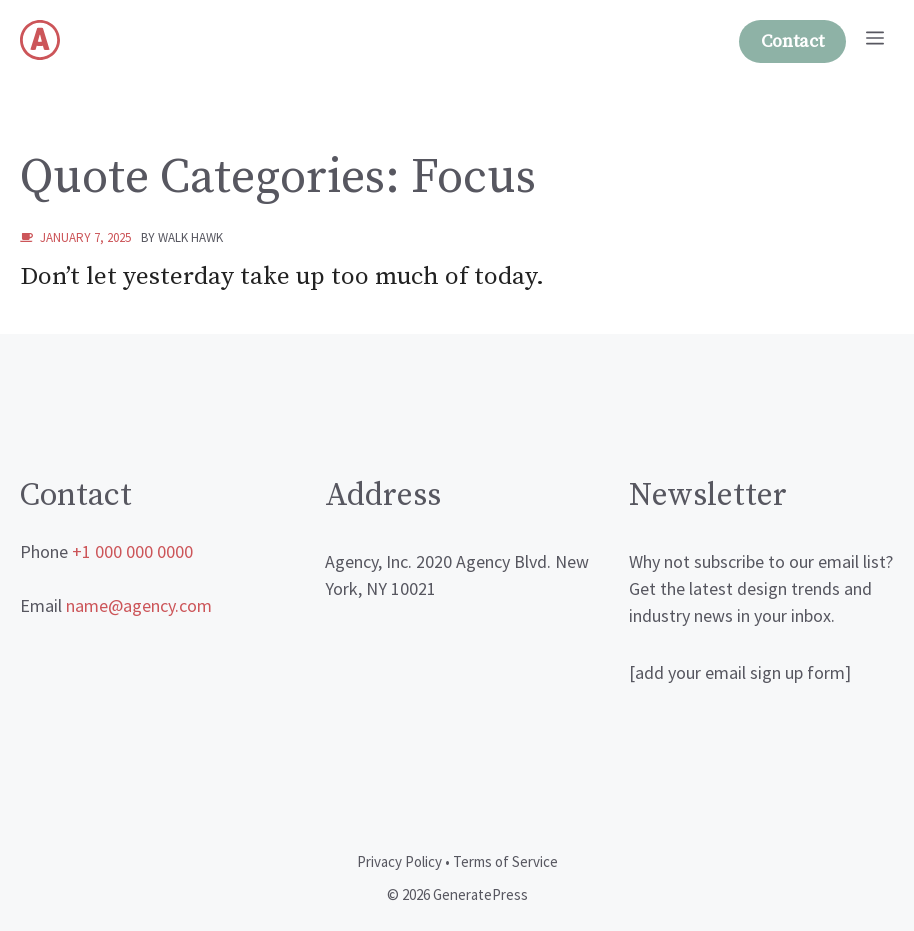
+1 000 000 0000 (132, 551)
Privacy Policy (399, 861)
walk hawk (190, 237)
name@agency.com (139, 605)
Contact (792, 41)
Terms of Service (505, 861)
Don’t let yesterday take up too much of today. (282, 276)
